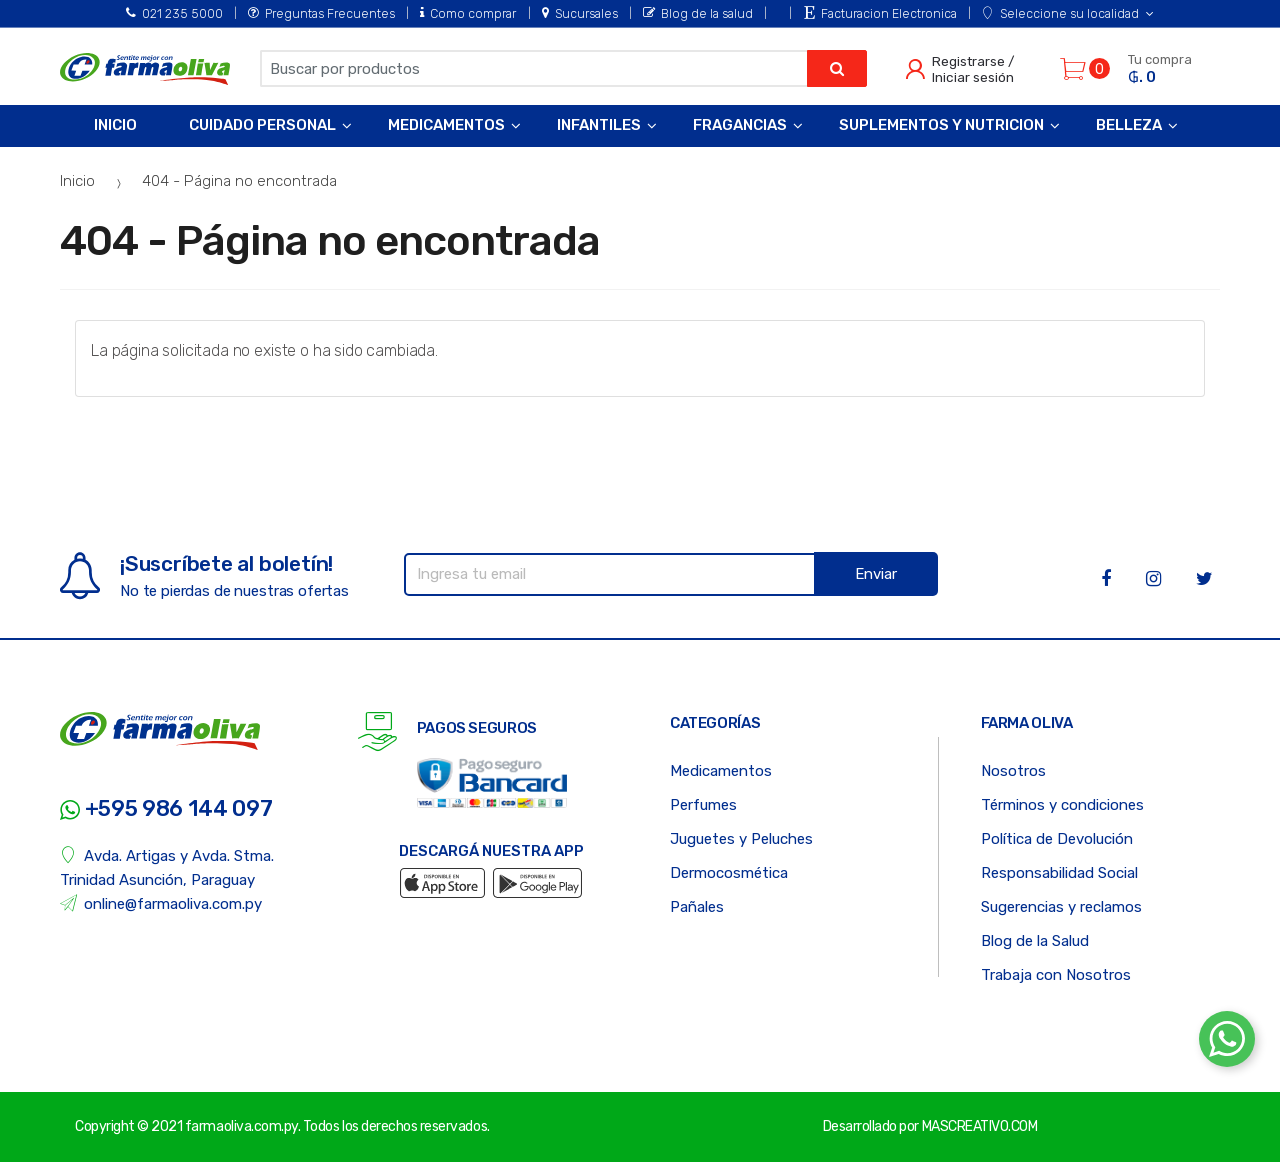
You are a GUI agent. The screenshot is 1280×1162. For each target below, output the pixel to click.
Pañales (697, 907)
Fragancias (740, 125)
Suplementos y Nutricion (941, 125)
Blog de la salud (698, 13)
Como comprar (468, 13)
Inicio (115, 125)
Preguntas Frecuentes (321, 13)
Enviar (876, 574)
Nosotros (1013, 771)
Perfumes (703, 805)
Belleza (1129, 125)
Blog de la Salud (1035, 941)
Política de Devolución (1057, 839)
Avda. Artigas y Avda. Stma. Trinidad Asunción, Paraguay (167, 867)
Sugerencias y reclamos (1061, 907)
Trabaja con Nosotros (1056, 975)
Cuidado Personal (262, 125)
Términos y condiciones (1062, 805)
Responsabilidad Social (1059, 873)
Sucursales (580, 13)
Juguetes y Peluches (741, 839)
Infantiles (599, 125)
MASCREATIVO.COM (980, 1126)
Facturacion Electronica (880, 13)
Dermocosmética (729, 873)
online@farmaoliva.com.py (161, 903)
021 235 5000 (174, 13)
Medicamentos (446, 125)
